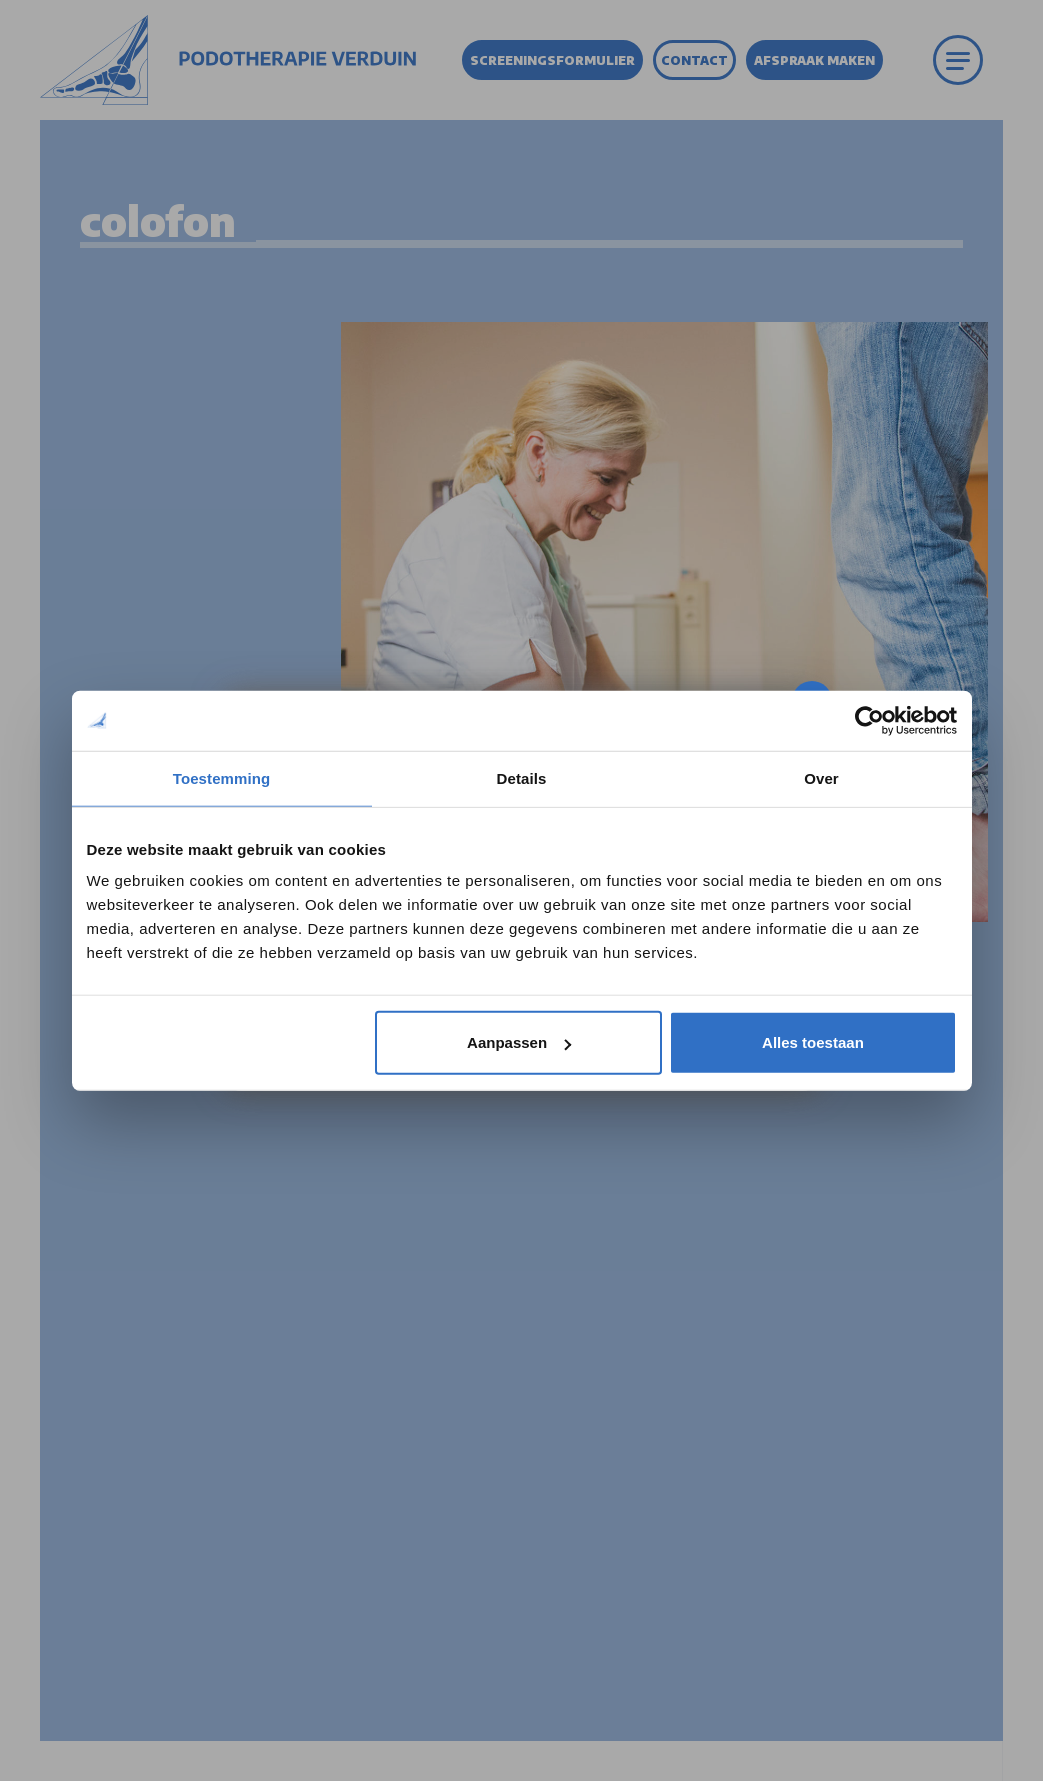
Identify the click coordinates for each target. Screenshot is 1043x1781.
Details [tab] (522, 777)
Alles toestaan (813, 1042)
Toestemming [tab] (222, 777)
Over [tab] (821, 777)
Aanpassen (519, 1042)
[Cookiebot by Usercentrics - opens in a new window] (869, 720)
